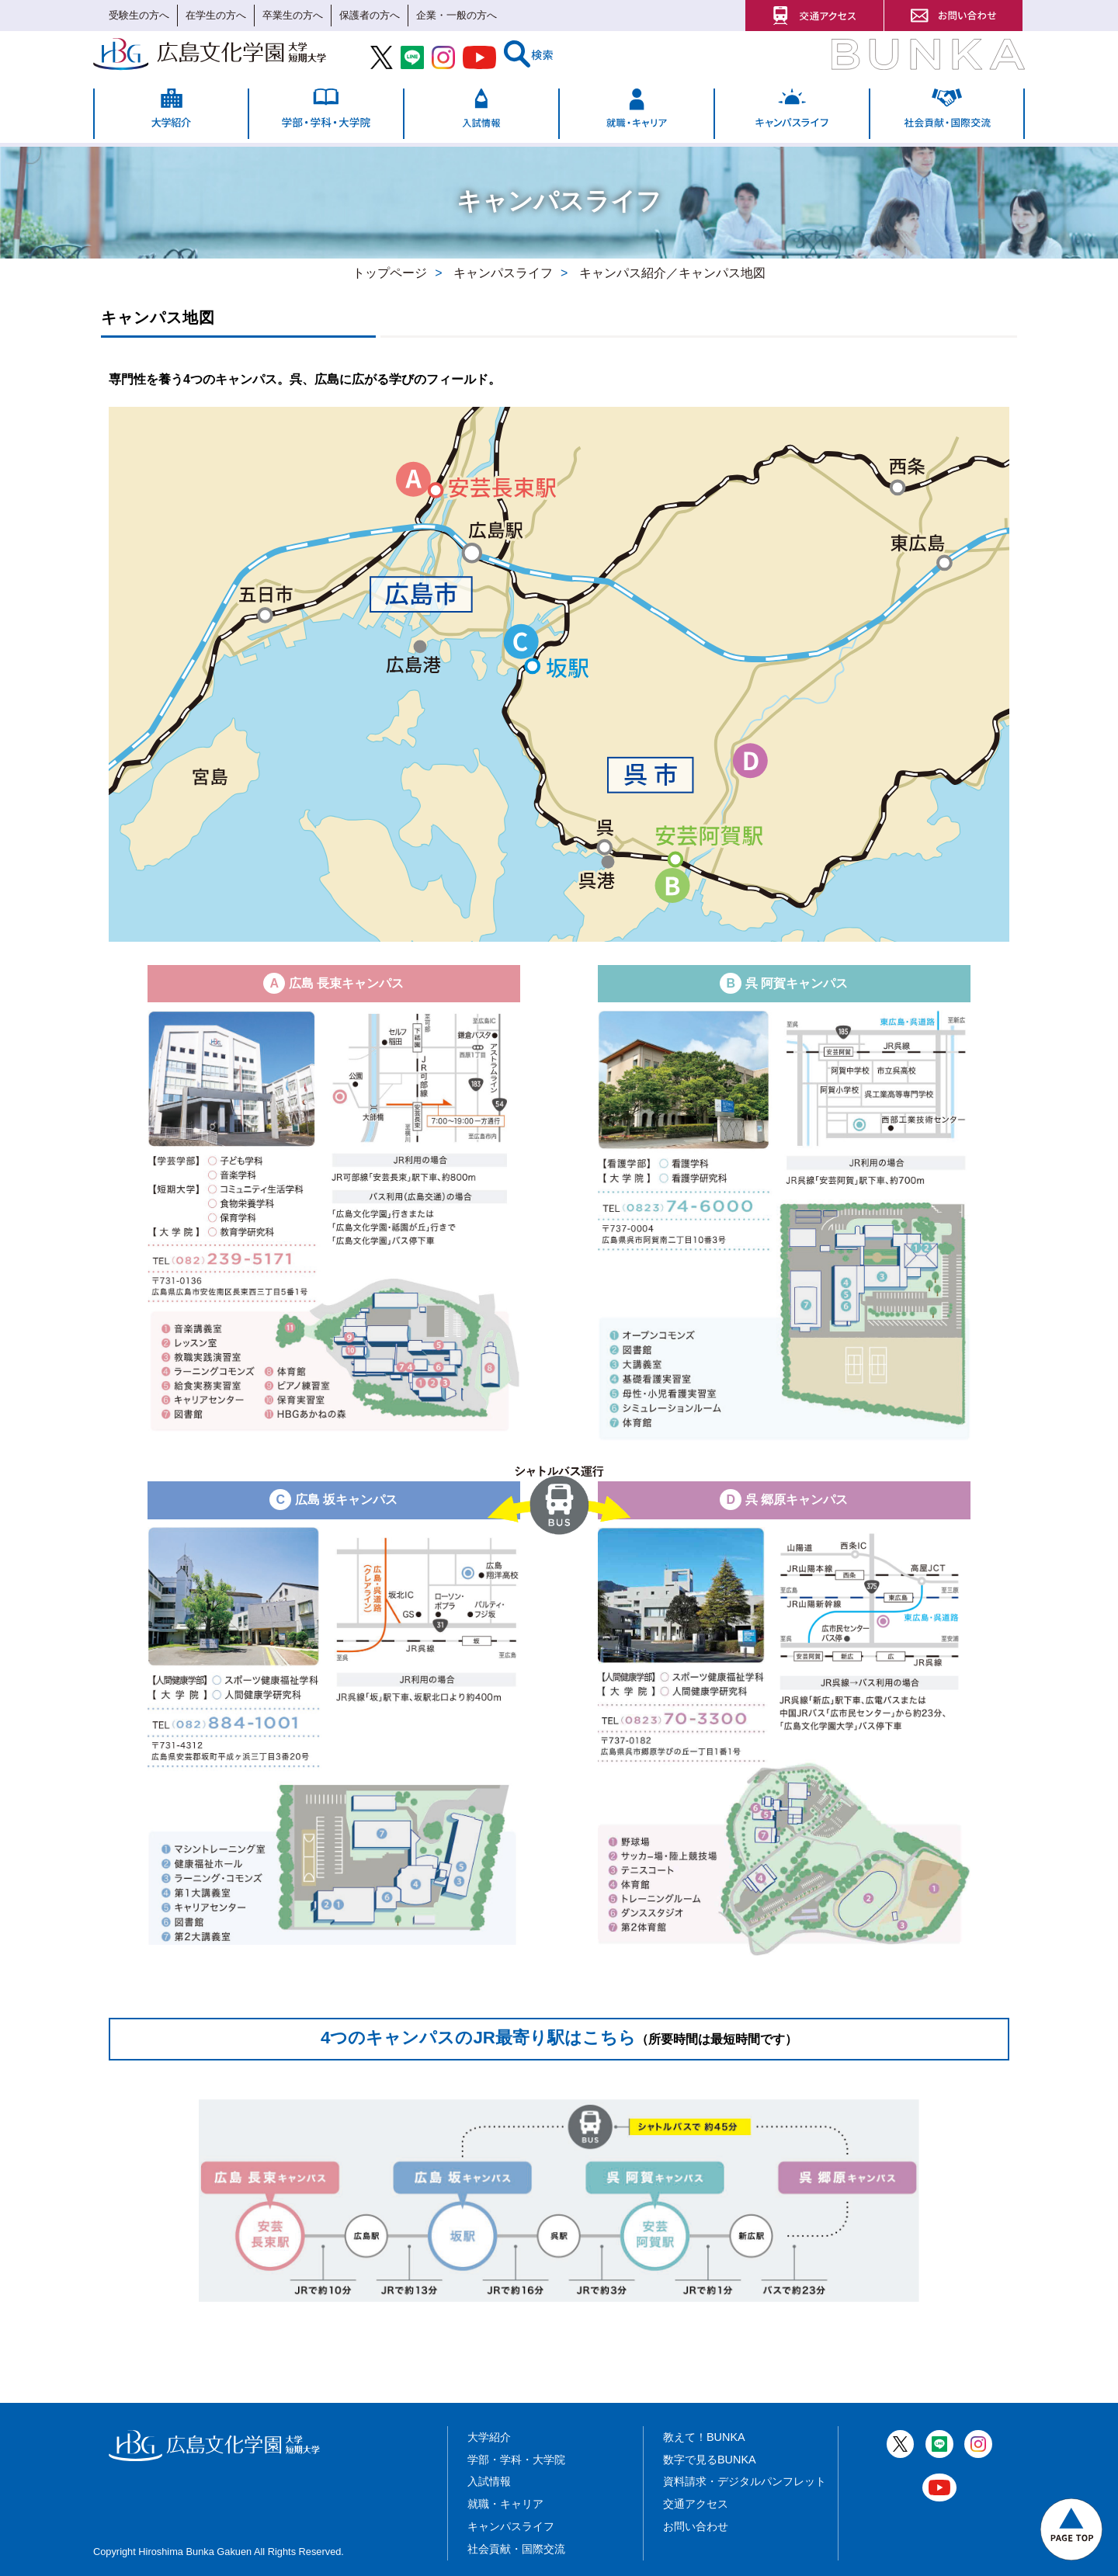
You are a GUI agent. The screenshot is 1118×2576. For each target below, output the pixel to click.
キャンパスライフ (510, 2526)
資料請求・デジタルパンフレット (744, 2481)
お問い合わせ (695, 2526)
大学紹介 (489, 2437)
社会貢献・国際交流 (516, 2549)
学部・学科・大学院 (516, 2459)
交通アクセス (695, 2504)
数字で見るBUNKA (709, 2459)
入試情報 (489, 2481)
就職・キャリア (505, 2504)
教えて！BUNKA (704, 2437)
